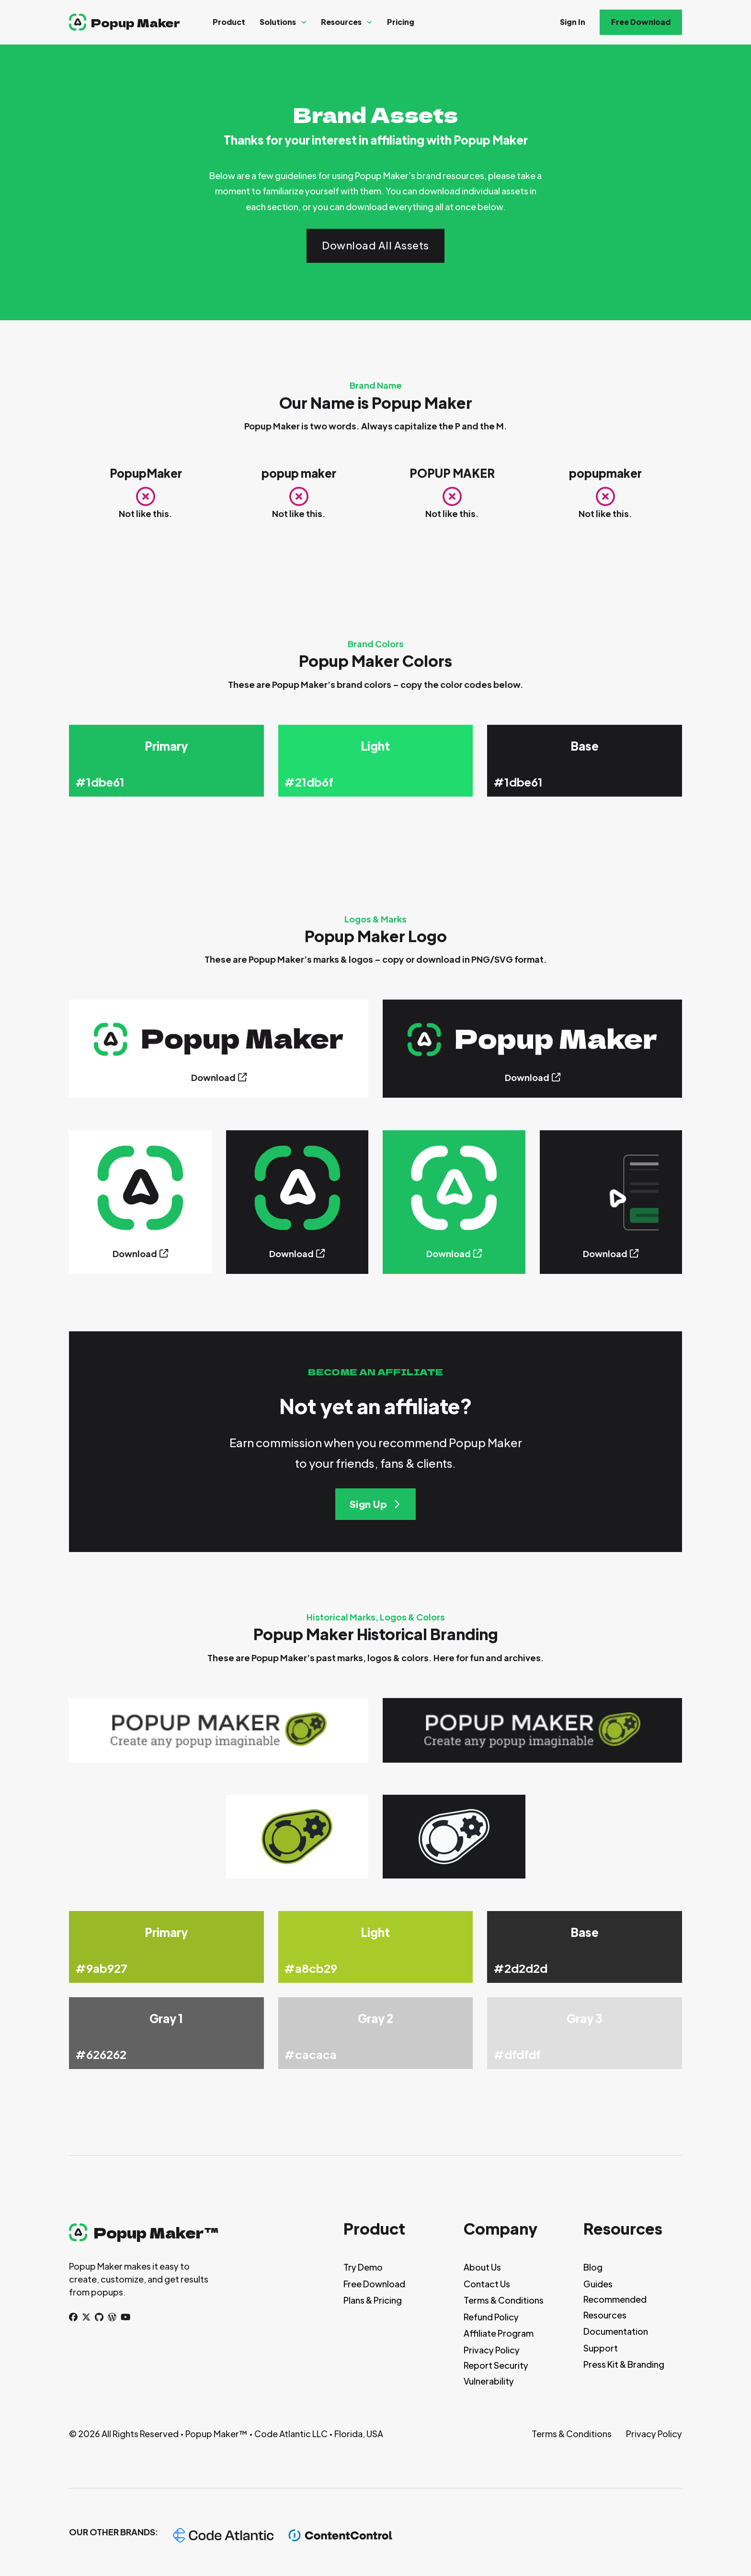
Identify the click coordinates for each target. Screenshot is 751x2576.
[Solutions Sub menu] (304, 22)
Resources (341, 22)
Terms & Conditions (504, 2300)
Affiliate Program (499, 2333)
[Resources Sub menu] (369, 22)
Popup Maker (135, 22)
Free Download (641, 22)
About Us (482, 2266)
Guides (598, 2283)
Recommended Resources (615, 2307)
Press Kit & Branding (623, 2364)
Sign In (572, 22)
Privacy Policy (492, 2349)
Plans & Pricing (372, 2300)
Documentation (615, 2331)
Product (229, 22)
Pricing (400, 22)
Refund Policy (491, 2316)
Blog (593, 2266)
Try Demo (363, 2266)
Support (600, 2347)
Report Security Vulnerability (496, 2373)
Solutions (278, 22)
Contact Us (487, 2283)
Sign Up (376, 1504)
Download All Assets (375, 245)
